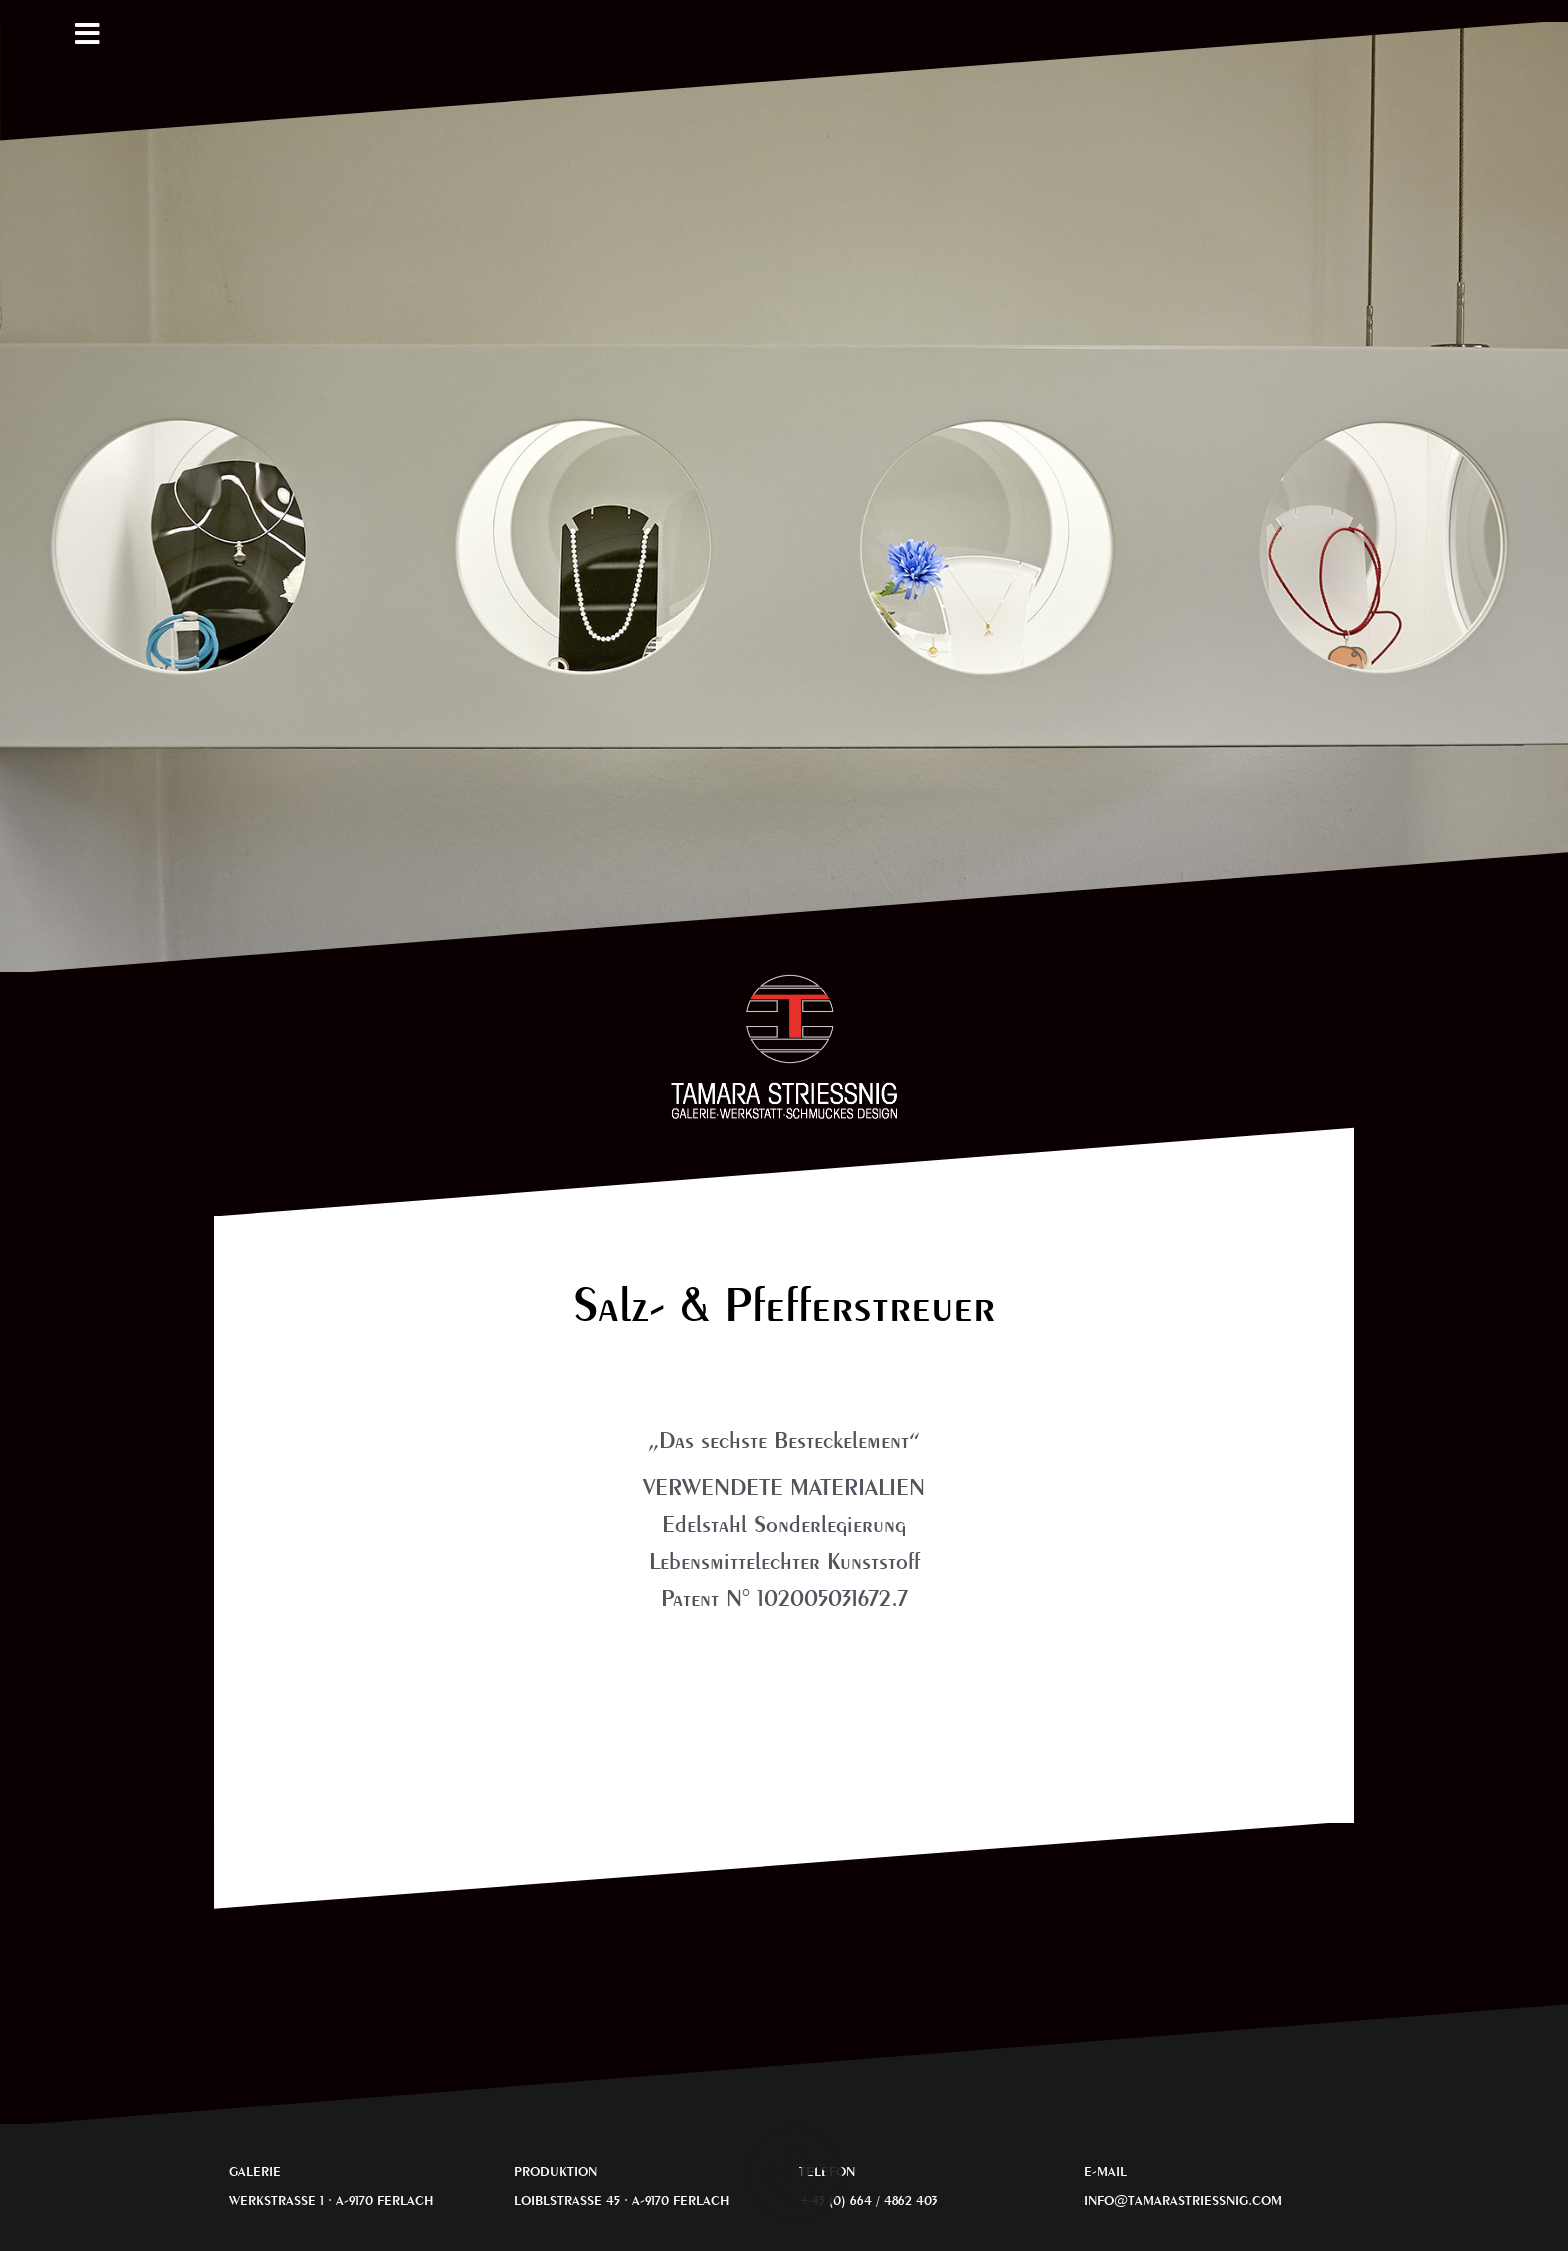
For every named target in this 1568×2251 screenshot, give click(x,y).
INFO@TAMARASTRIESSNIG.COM (1183, 2200)
